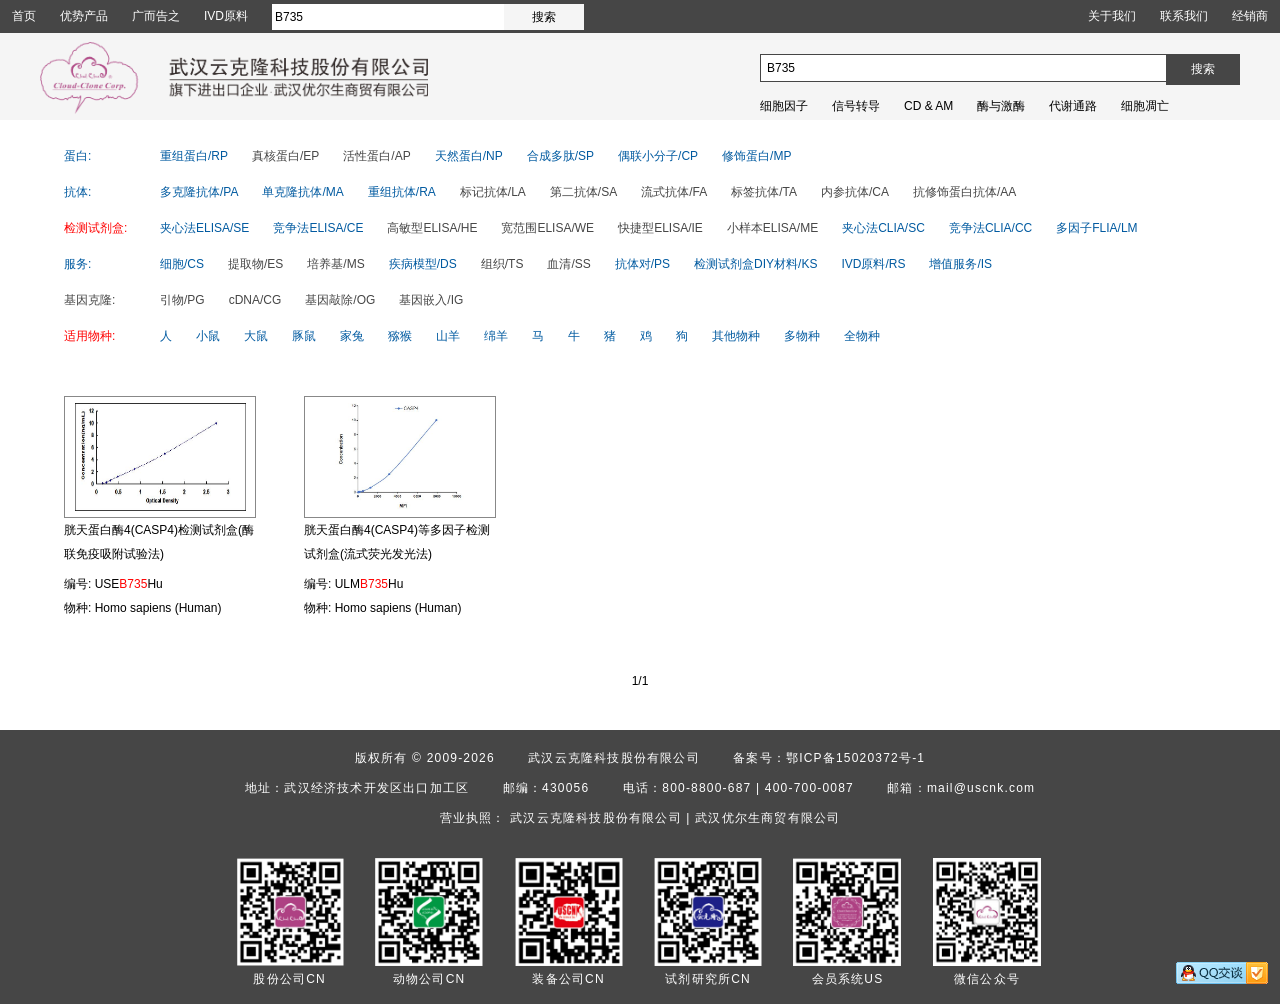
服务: (77, 264)
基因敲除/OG (340, 300)
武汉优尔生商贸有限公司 (767, 818)
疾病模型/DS (423, 264)
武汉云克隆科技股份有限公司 (614, 758)
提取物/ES (255, 264)
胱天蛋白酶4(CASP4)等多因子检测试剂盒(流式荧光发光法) (397, 542)
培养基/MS (335, 264)
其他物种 (736, 336)
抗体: (77, 192)
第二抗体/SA (583, 192)
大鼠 (256, 336)
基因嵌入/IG (431, 300)
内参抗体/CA (855, 192)
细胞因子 (784, 106)
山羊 (448, 336)
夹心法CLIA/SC (883, 228)
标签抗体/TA (764, 192)
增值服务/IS (960, 264)
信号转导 (856, 106)
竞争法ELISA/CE (318, 228)
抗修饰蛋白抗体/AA (964, 192)
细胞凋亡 (1145, 106)
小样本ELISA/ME (772, 228)
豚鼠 (304, 336)
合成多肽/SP (560, 156)
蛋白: (77, 156)
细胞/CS (182, 264)
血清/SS (568, 264)
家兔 (352, 336)
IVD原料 (226, 16)
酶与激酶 (1001, 106)
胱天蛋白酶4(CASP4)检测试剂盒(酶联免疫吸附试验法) (159, 542)
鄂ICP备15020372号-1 (855, 758)
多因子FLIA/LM (1096, 228)
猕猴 (400, 336)
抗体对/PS (642, 264)
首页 (24, 16)
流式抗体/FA (674, 192)
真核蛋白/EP (285, 156)
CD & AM (928, 106)
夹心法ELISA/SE (204, 228)
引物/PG (182, 300)
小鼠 (208, 336)
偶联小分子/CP (658, 156)
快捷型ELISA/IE (660, 228)
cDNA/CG (255, 300)
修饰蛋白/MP (756, 156)
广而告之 (156, 16)
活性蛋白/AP (376, 156)
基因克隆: (89, 300)
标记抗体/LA (493, 192)
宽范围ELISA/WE (547, 228)
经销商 (1250, 16)
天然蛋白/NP (469, 156)
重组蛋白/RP (194, 156)
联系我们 (1184, 16)
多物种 (802, 336)
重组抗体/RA (402, 192)
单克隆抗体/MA (302, 192)
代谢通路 (1073, 106)
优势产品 (84, 16)
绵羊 (496, 336)
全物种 (862, 336)
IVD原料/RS (873, 264)
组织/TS (502, 264)
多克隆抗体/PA (199, 192)
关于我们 (1112, 16)
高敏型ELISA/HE (432, 228)
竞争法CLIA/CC (990, 228)
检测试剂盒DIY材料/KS (755, 264)
